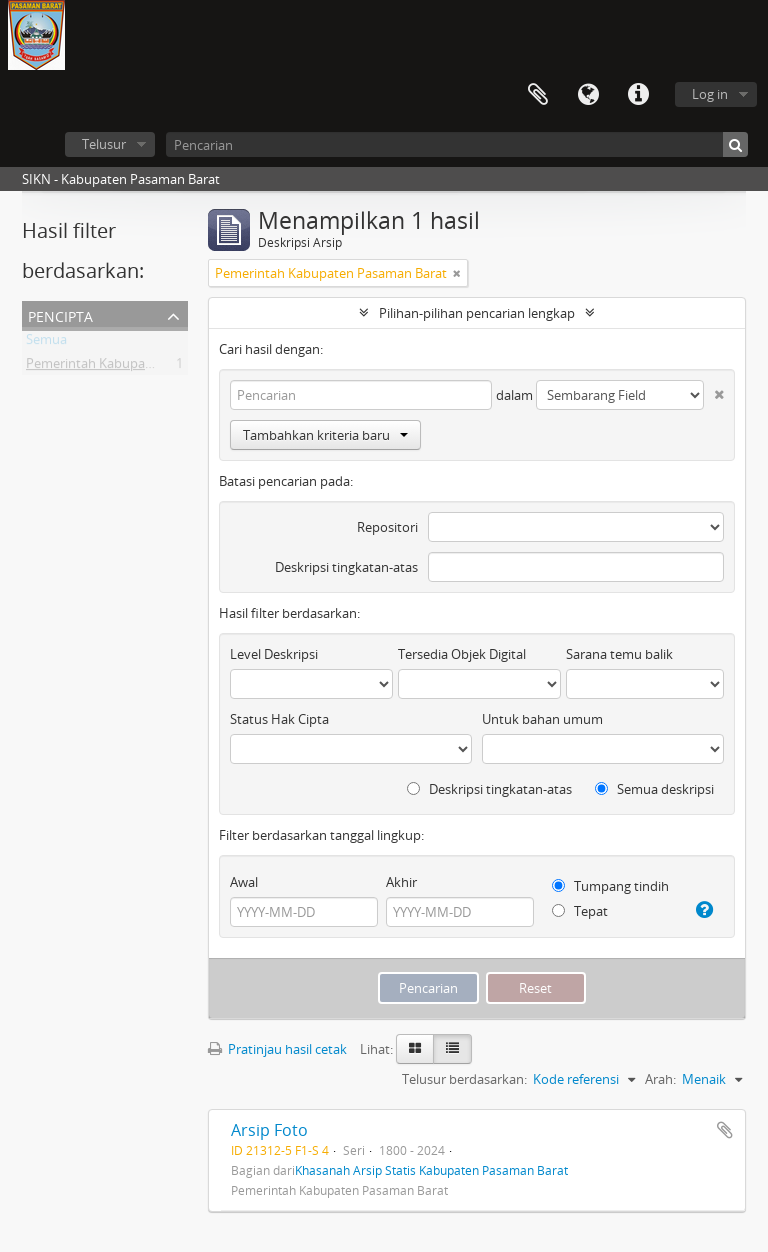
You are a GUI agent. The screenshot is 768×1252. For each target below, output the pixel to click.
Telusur (104, 144)
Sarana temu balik (619, 654)
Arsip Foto (269, 1130)
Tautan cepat (638, 95)
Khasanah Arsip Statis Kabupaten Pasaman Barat (431, 1170)
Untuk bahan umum (542, 719)
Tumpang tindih (610, 886)
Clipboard (538, 95)
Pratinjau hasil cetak (277, 1049)
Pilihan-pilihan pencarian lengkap (477, 313)
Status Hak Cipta (279, 719)
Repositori (387, 527)
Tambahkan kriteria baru (325, 435)
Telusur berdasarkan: (464, 1079)
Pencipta (60, 314)
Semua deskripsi (654, 789)
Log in (710, 94)
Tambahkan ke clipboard (725, 1130)
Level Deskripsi (274, 654)
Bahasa (588, 95)
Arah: (660, 1079)
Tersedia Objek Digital (462, 654)
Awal (244, 882)
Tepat (580, 911)
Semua (46, 343)
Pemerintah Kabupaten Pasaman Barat (142, 367)
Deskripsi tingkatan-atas (346, 567)
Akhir (401, 882)
